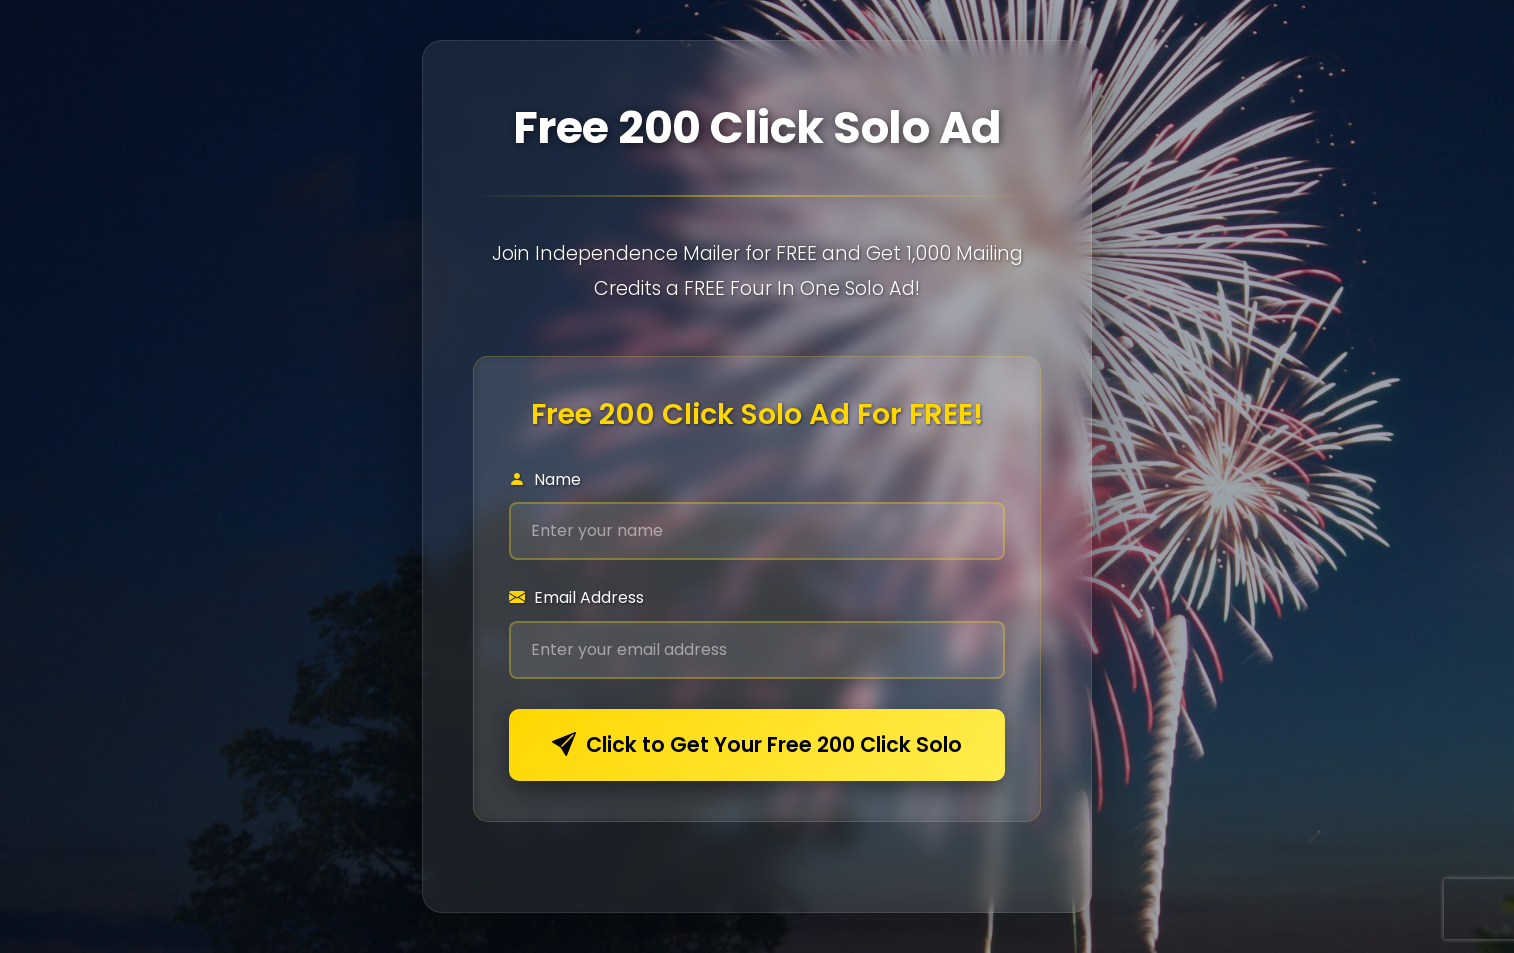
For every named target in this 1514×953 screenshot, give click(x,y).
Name (545, 479)
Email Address (576, 597)
